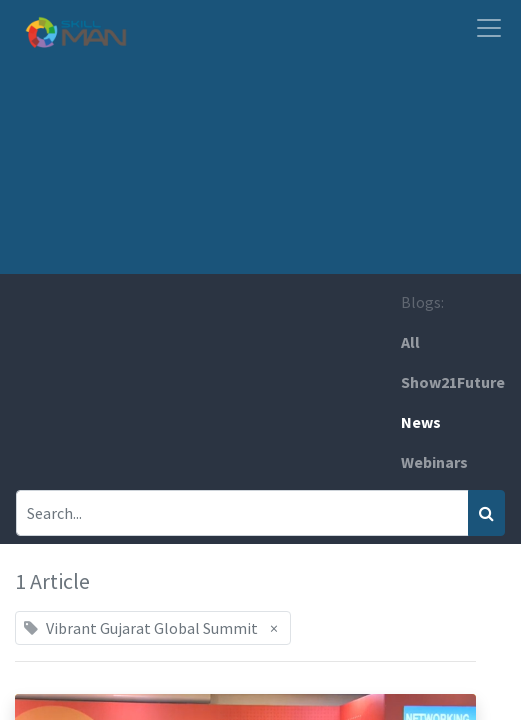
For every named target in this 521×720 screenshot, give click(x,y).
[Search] (486, 513)
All (410, 342)
